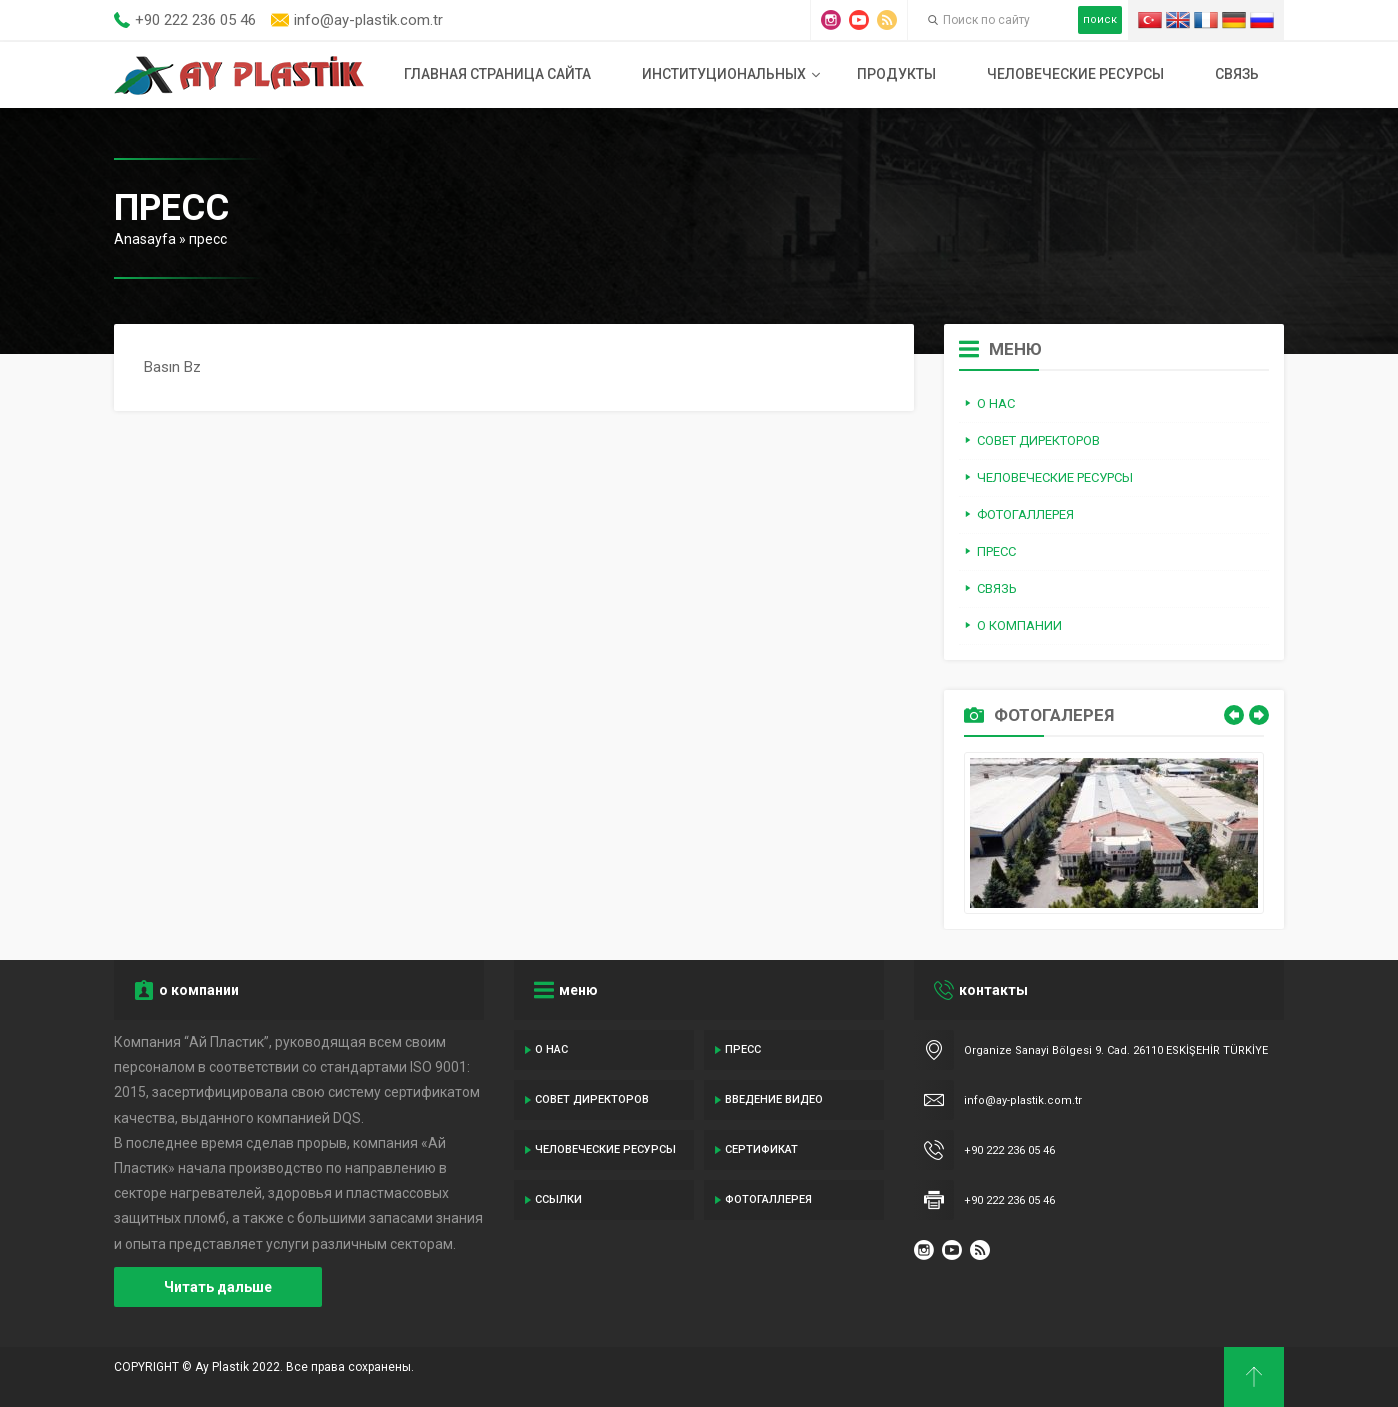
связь (1237, 74)
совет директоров (592, 1099)
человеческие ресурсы (1075, 74)
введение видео (774, 1099)
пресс (743, 1049)
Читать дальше (218, 1287)
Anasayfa (145, 239)
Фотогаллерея (768, 1199)
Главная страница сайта (497, 74)
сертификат (761, 1149)
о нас (551, 1049)
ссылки (558, 1199)
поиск (1100, 19)
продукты (896, 74)
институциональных (724, 74)
